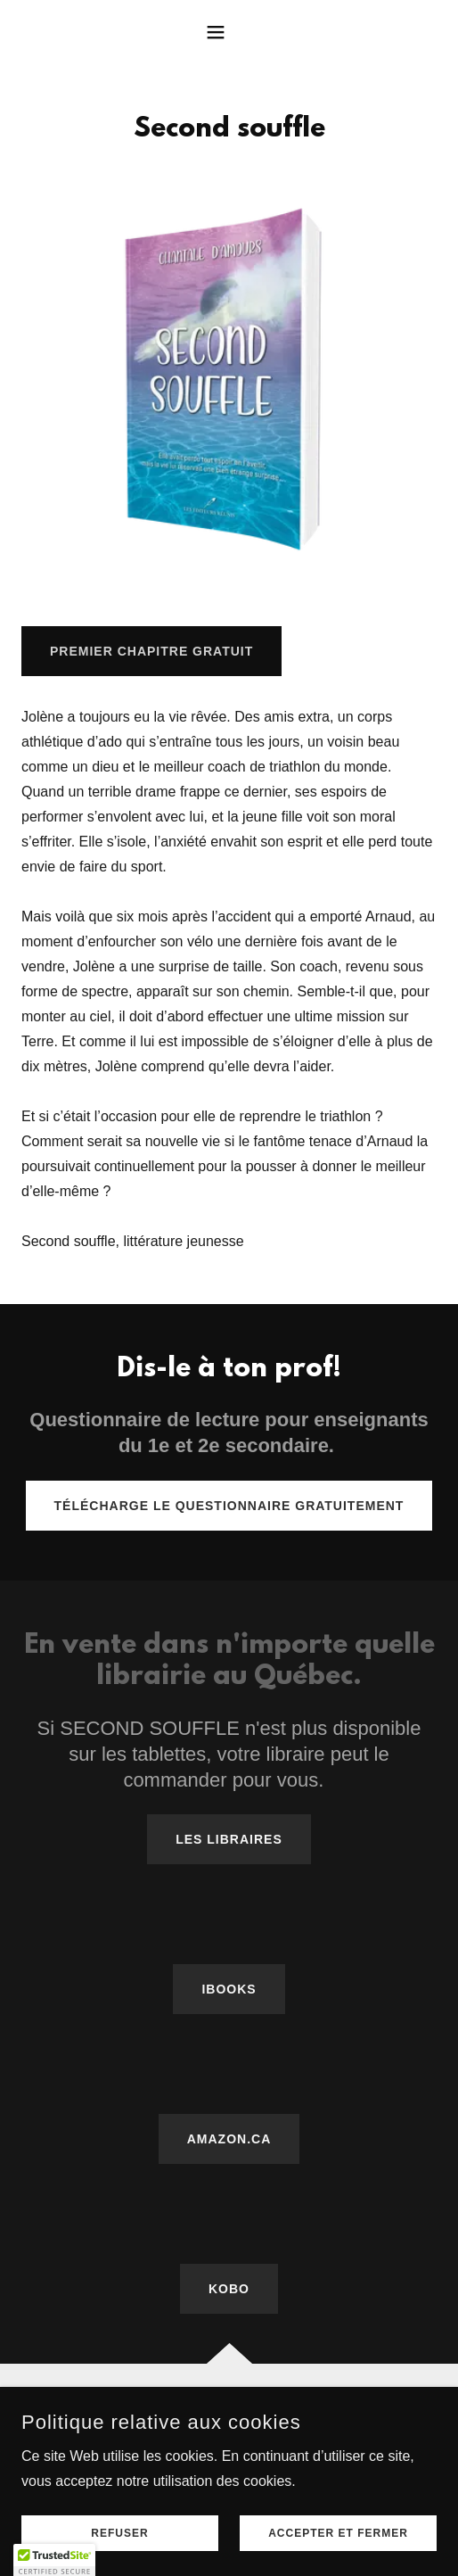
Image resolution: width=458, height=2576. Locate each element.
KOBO (229, 2289)
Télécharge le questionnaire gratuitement (229, 1506)
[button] (229, 32)
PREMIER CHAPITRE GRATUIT (151, 651)
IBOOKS (228, 1989)
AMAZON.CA (229, 2139)
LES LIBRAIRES (229, 1839)
